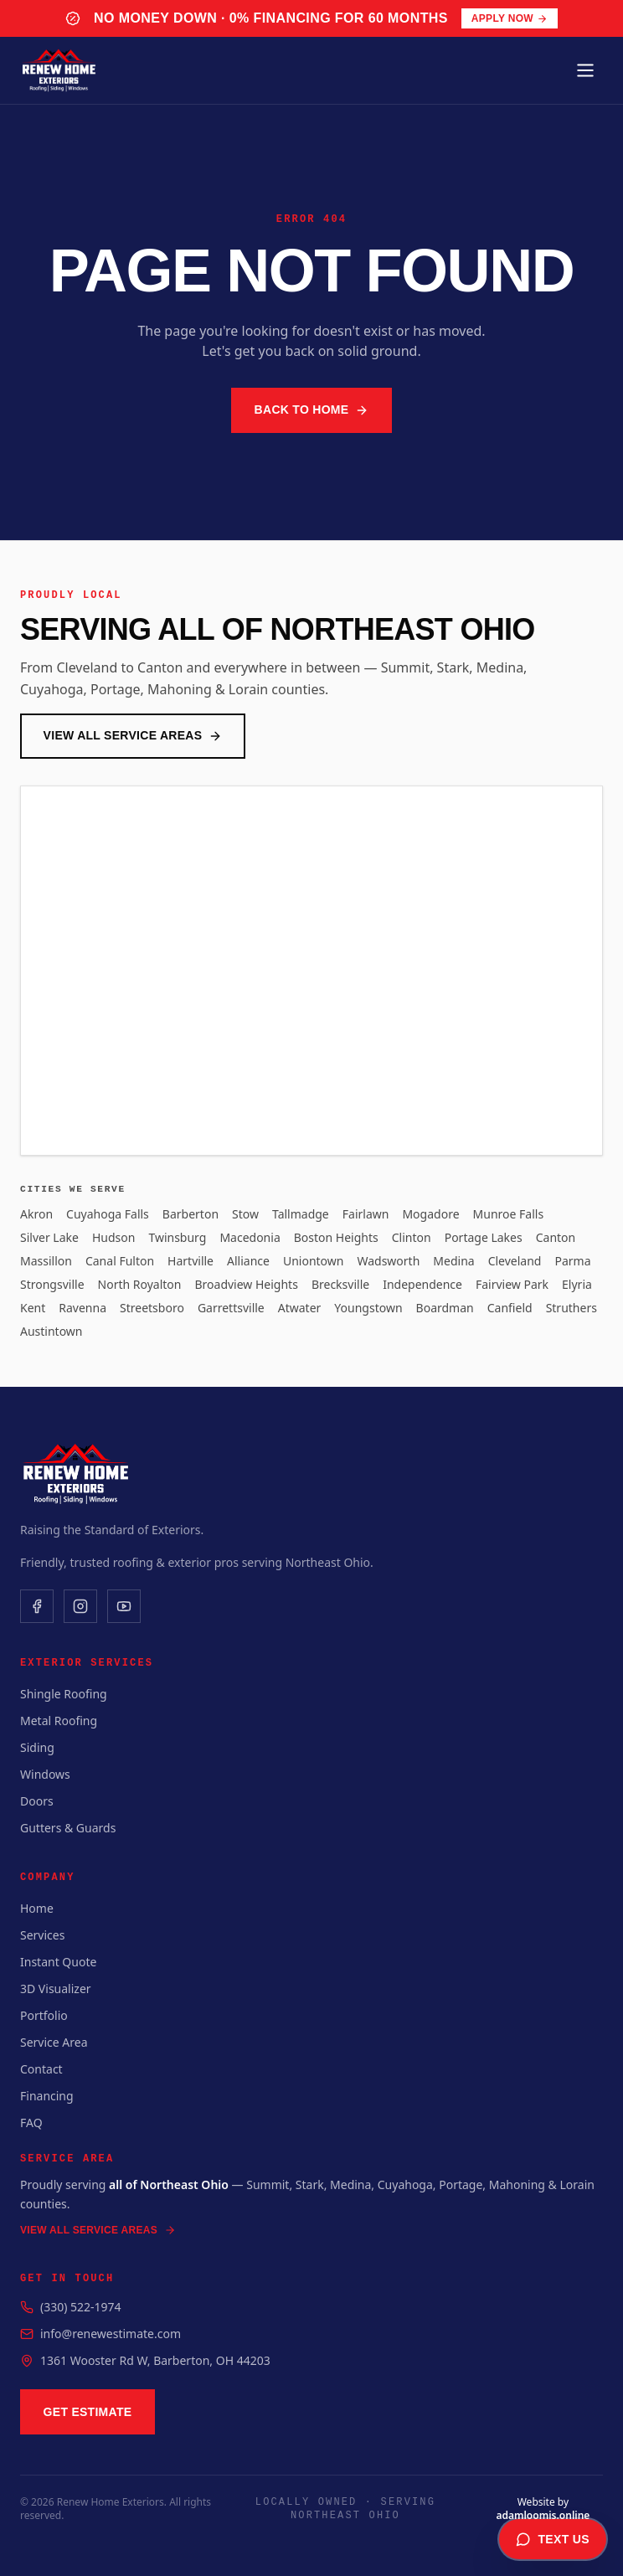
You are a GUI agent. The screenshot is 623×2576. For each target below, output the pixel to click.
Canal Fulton (119, 1261)
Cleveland (515, 1261)
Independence (422, 1284)
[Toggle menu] (585, 70)
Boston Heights (336, 1237)
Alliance (248, 1261)
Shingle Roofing (63, 1694)
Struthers (571, 1308)
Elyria (577, 1284)
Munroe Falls (508, 1214)
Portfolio (44, 2015)
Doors (37, 1801)
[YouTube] (124, 1606)
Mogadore (430, 1214)
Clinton (411, 1237)
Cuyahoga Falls (107, 1214)
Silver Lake (49, 1237)
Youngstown (368, 1308)
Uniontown (313, 1261)
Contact (41, 2069)
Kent (32, 1308)
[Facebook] (37, 1606)
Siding (37, 1747)
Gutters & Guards (68, 1828)
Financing (47, 2096)
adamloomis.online (543, 2515)
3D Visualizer (55, 1988)
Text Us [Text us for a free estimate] (553, 2539)
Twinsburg (177, 1237)
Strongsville (52, 1284)
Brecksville (340, 1284)
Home (37, 1908)
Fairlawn (365, 1214)
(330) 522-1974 (80, 2307)
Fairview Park (512, 1284)
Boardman (445, 1308)
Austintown (51, 1331)
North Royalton (140, 1284)
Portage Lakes (484, 1237)
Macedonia (249, 1237)
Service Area (54, 2042)
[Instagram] (80, 1606)
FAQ (31, 2122)
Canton (556, 1237)
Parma (572, 1261)
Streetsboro (152, 1308)
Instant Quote (58, 1962)
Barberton (190, 1214)
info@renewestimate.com (110, 2334)
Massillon (46, 1261)
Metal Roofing (58, 1720)
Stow (245, 1214)
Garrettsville (231, 1308)
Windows (45, 1774)
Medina (453, 1261)
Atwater (300, 1308)
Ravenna (82, 1308)
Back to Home (312, 410)
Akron (36, 1214)
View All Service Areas (133, 736)
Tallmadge (300, 1214)
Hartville (190, 1261)
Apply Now (509, 18)
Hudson (113, 1237)
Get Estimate (88, 2412)
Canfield (510, 1308)
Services (42, 1935)
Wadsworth (388, 1261)
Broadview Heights (245, 1284)
